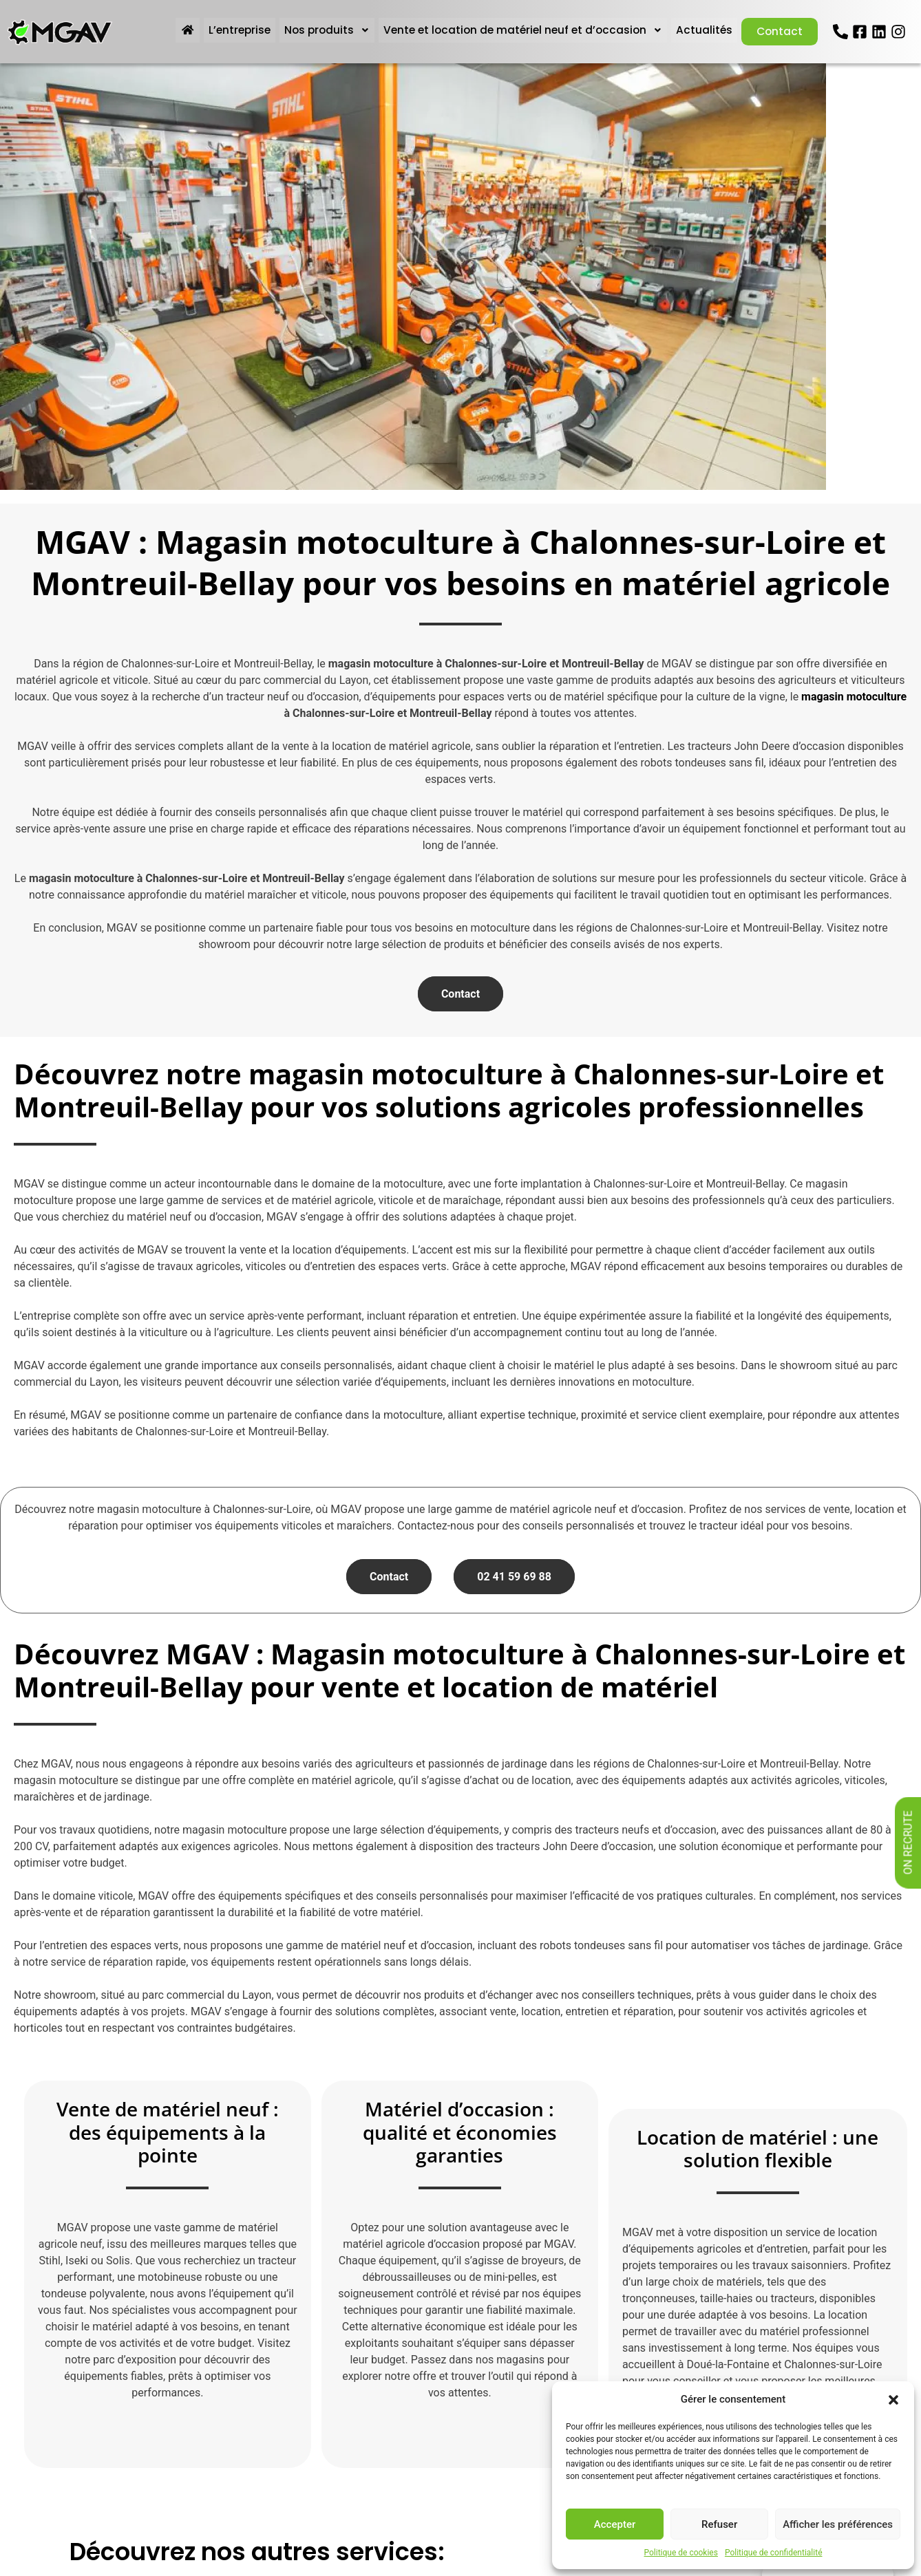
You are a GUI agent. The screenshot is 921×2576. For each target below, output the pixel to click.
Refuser (719, 2524)
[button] (893, 2399)
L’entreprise (231, 30)
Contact (777, 31)
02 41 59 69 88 (514, 1576)
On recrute (907, 1843)
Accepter (614, 2524)
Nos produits (318, 30)
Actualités (699, 30)
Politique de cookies (681, 2552)
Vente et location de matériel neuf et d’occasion (516, 30)
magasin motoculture (854, 696)
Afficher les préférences (838, 2524)
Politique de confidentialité (774, 2552)
